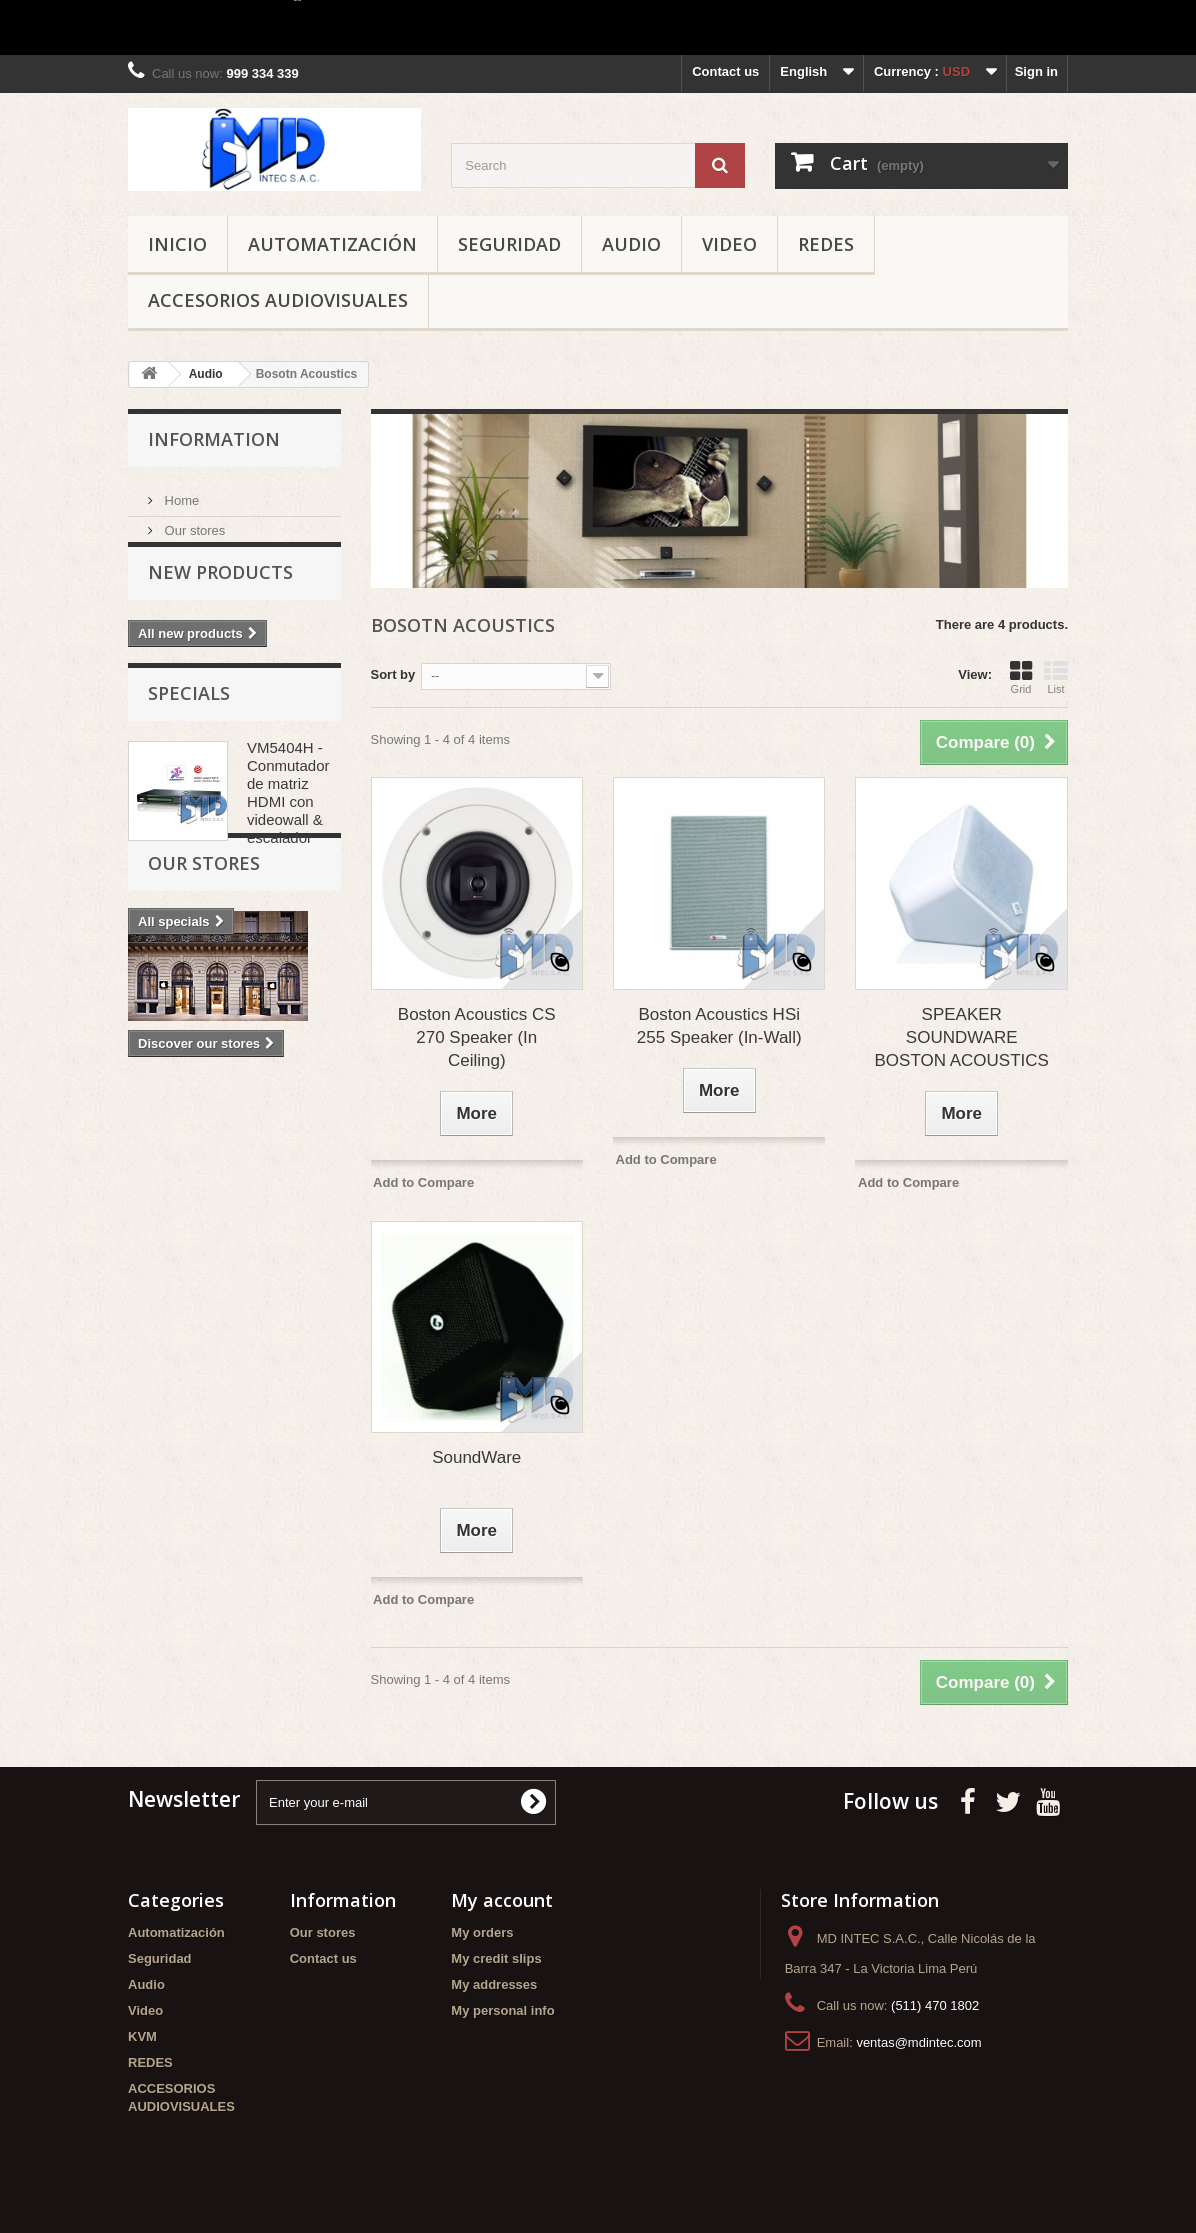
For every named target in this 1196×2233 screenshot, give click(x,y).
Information (214, 439)
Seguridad (509, 244)
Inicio (177, 244)
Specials (189, 733)
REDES (826, 244)
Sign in (1036, 71)
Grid (1021, 677)
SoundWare (476, 1457)
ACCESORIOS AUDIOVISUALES (278, 300)
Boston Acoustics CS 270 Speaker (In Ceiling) (477, 1037)
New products (220, 598)
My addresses (494, 1984)
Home (180, 492)
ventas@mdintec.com (918, 2042)
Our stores (193, 522)
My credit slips (496, 1958)
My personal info (502, 2010)
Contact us (725, 71)
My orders (482, 1932)
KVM (142, 2036)
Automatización (332, 244)
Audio (631, 244)
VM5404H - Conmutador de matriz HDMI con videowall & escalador (288, 832)
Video (729, 244)
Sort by (393, 674)
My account (502, 1900)
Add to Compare (423, 1182)
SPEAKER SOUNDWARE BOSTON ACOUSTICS (961, 1037)
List (1056, 677)
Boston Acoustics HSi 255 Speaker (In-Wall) (719, 1026)
